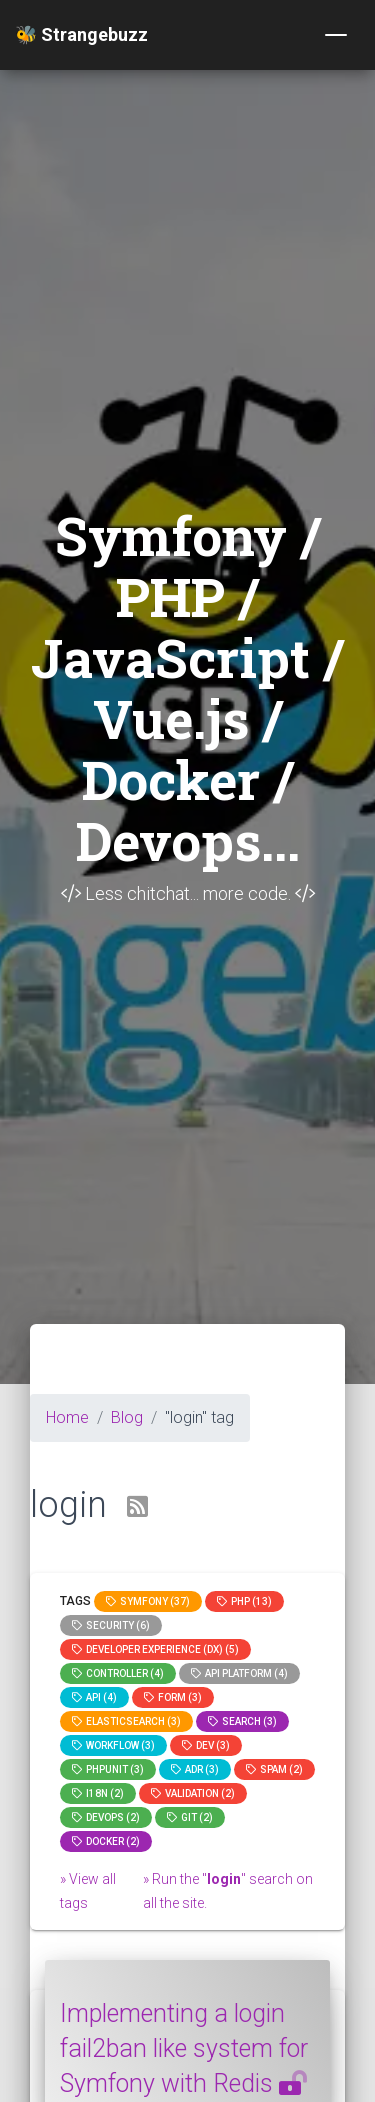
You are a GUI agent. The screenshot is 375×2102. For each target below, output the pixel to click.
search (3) (242, 1721)
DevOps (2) (106, 1817)
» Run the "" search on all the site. (228, 1891)
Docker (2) (106, 1841)
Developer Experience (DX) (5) (155, 1649)
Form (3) (173, 1697)
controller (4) (118, 1673)
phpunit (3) (108, 1769)
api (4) (94, 1697)
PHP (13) (244, 1601)
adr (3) (195, 1769)
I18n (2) (98, 1793)
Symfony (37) (148, 1601)
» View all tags (88, 1891)
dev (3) (206, 1745)
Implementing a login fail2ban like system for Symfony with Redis (184, 2048)
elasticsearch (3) (126, 1721)
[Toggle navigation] (336, 35)
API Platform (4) (239, 1673)
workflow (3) (113, 1745)
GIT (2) (190, 1817)
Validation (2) (193, 1793)
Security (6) (111, 1625)
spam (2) (274, 1769)
